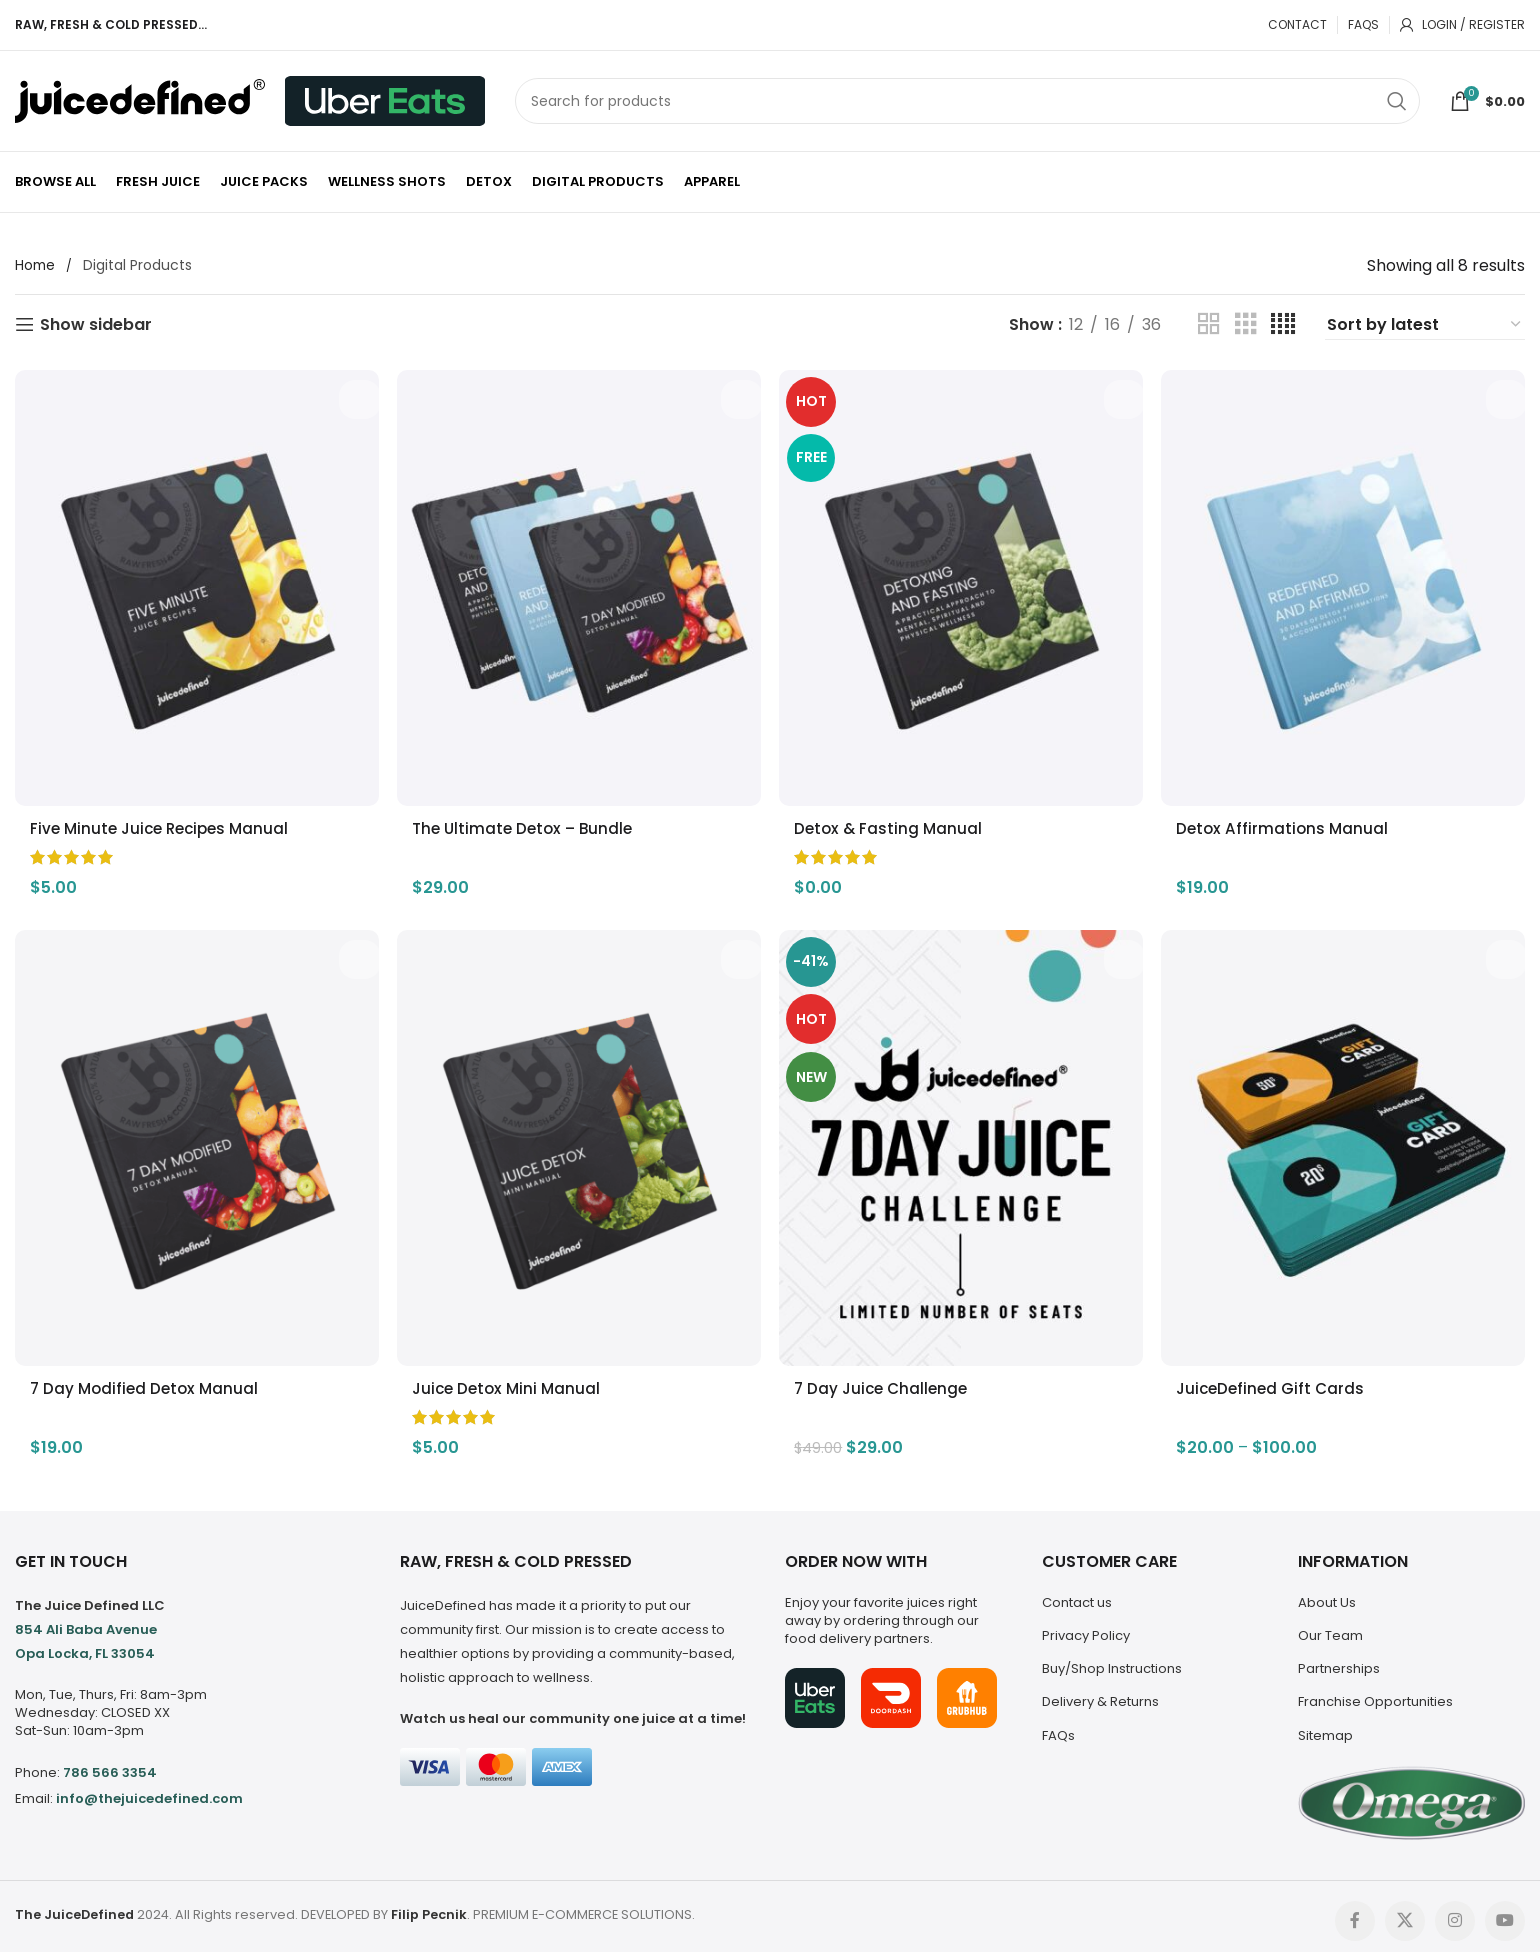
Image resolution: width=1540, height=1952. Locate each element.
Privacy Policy (1086, 1626)
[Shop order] (1425, 325)
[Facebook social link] (1355, 1912)
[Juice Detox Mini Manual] (577, 1144)
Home (36, 266)
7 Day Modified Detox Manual (147, 1379)
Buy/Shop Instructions (1112, 1659)
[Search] (967, 101)
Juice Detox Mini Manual (512, 1379)
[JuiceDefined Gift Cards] (1347, 1144)
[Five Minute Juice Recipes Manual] (192, 583)
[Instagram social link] (1455, 1912)
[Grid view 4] (1283, 324)
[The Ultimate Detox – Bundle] (577, 583)
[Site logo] (140, 99)
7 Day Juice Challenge (890, 1379)
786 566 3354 (110, 1763)
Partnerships (1339, 1659)
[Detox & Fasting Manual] (962, 583)
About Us (1327, 1593)
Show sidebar (96, 324)
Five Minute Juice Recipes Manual (165, 818)
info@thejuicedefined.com (149, 1789)
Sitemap (1325, 1725)
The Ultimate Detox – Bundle (529, 818)
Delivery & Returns (1100, 1692)
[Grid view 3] (1246, 324)
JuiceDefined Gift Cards (1282, 1379)
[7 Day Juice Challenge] (962, 1144)
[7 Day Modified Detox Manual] (192, 1144)
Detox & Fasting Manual (896, 818)
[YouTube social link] (1505, 1912)
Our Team (1330, 1626)
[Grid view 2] (1209, 324)
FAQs (1058, 1725)
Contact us (1077, 1593)
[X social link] (1405, 1912)
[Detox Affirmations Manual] (1347, 583)
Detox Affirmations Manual (1293, 818)
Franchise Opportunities (1375, 1692)
